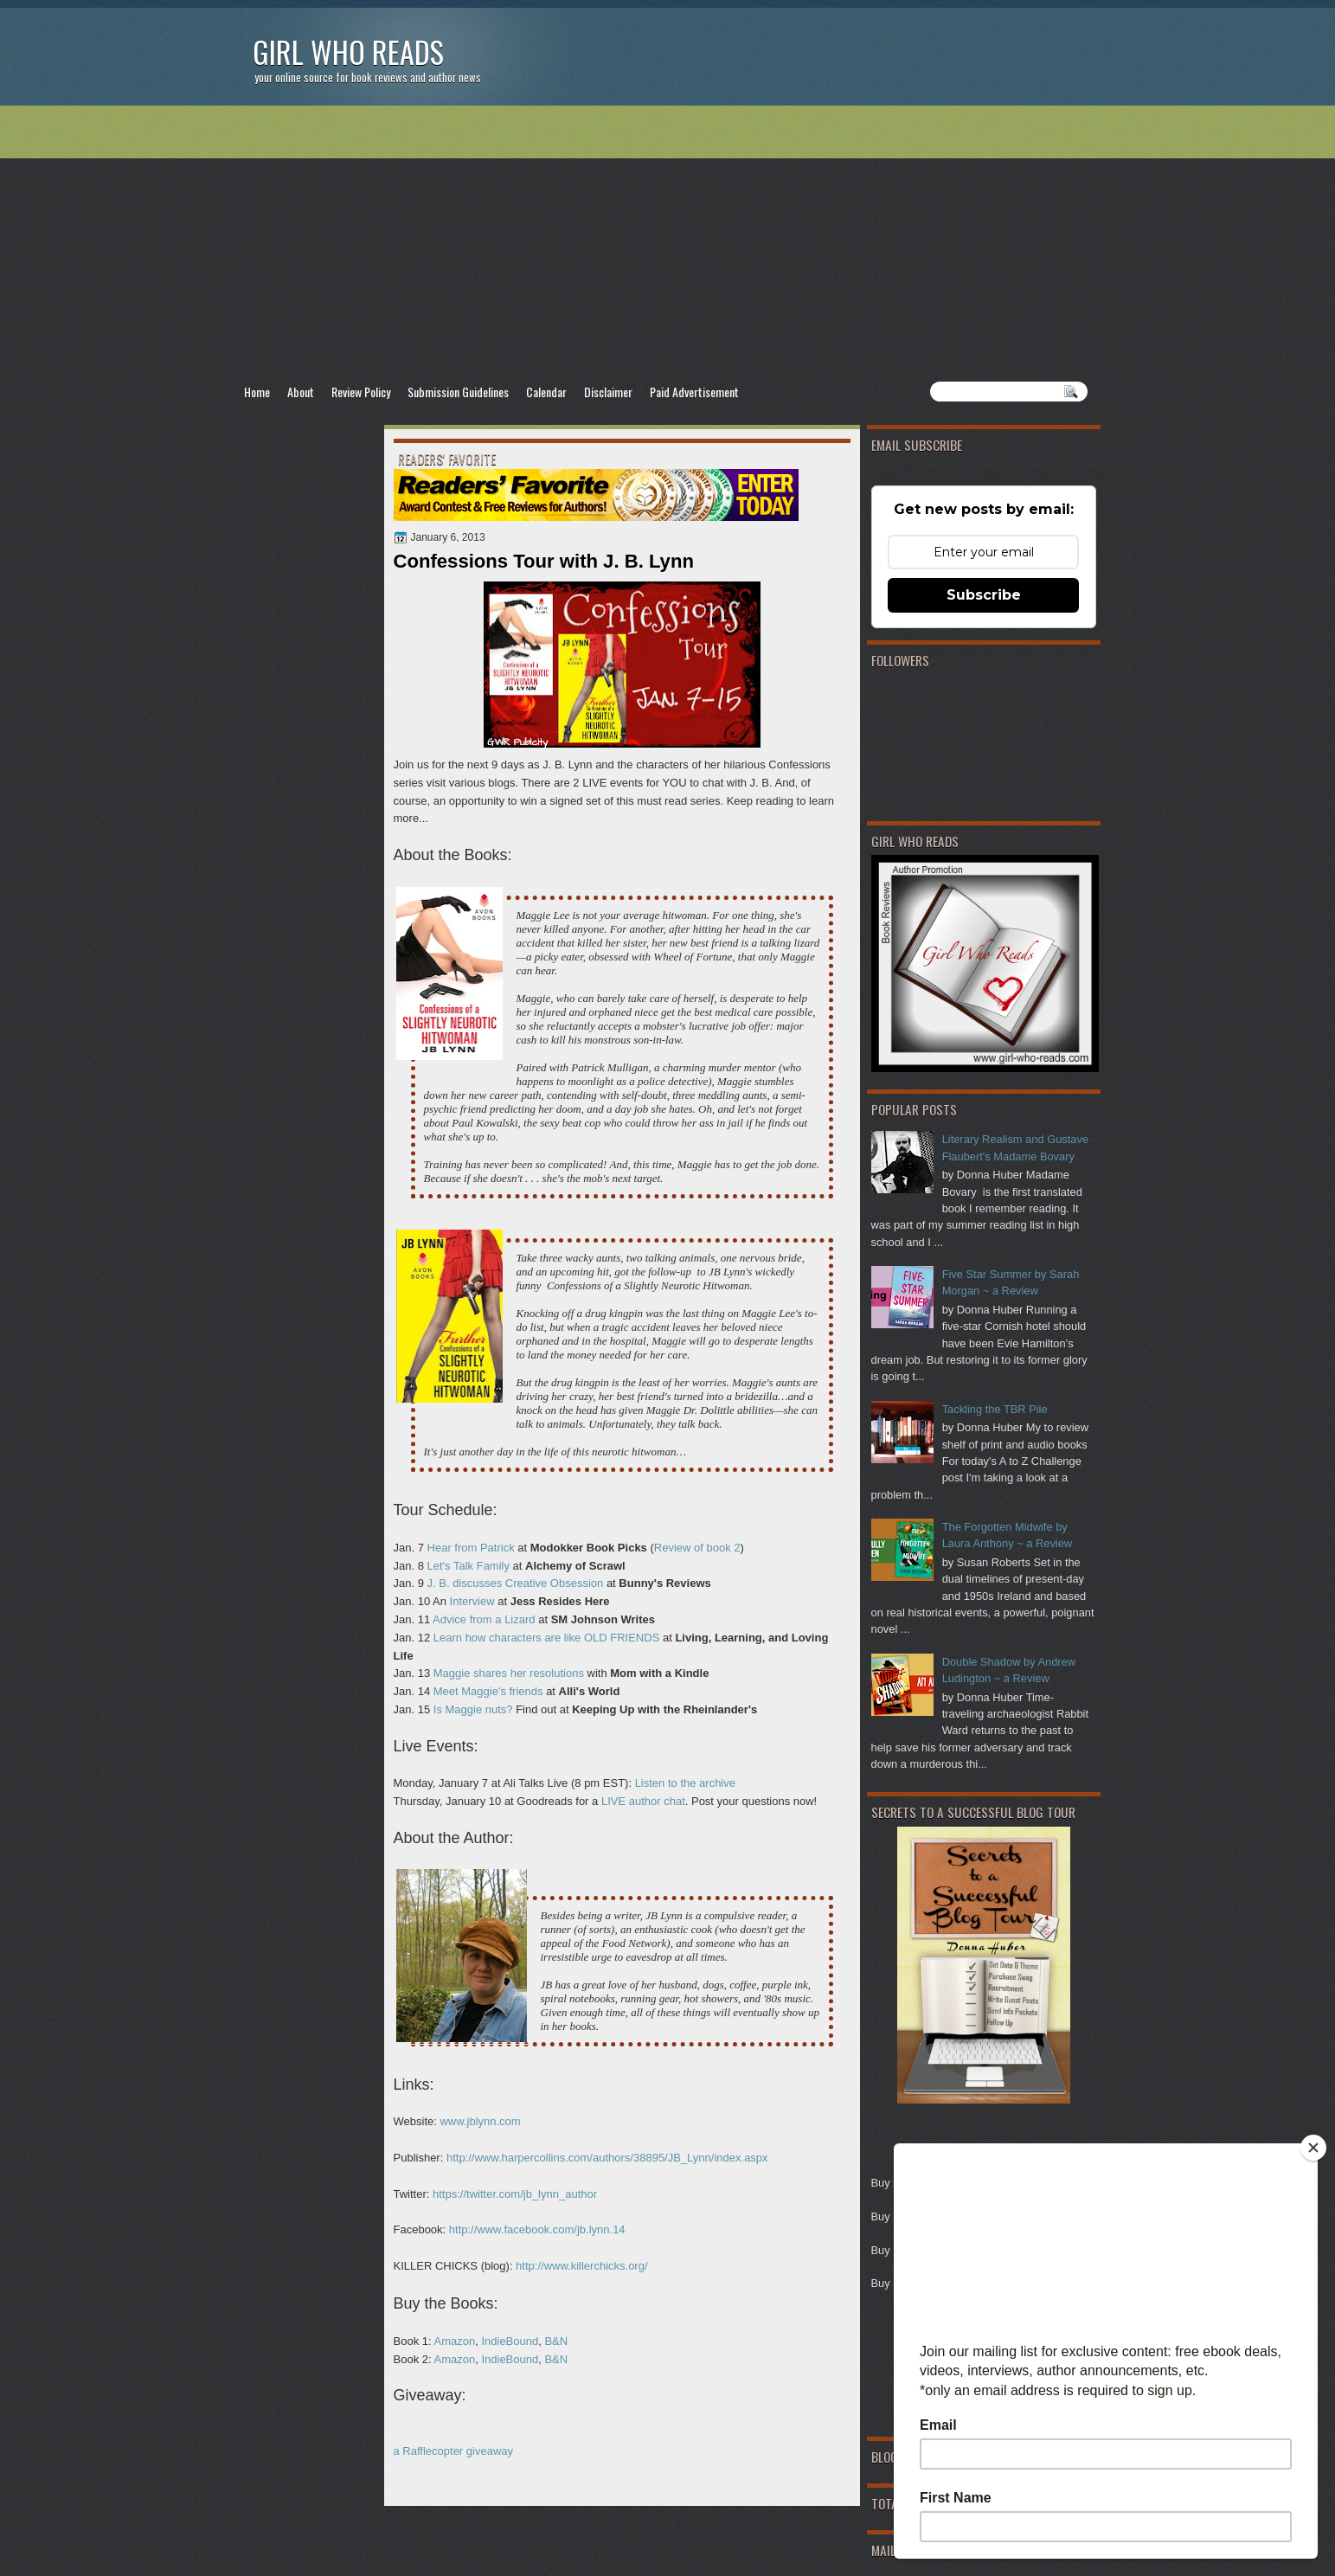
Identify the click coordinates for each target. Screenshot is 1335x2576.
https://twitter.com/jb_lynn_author (515, 2193)
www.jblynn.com (480, 2121)
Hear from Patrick (471, 1547)
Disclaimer (608, 391)
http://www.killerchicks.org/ (581, 2265)
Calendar (546, 391)
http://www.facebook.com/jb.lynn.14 (537, 2229)
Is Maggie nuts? (473, 1709)
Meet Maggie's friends (488, 1691)
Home (257, 391)
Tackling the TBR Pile (995, 1409)
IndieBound (509, 2341)
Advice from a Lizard (484, 1619)
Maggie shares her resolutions (508, 1673)
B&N (556, 2341)
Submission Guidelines (458, 391)
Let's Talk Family (468, 1565)
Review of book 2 (697, 1547)
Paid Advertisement (694, 391)
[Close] (1313, 2148)
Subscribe (984, 595)
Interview (472, 1601)
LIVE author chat (643, 1801)
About (300, 391)
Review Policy (360, 391)
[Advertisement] (668, 243)
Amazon (454, 2341)
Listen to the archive (685, 1782)
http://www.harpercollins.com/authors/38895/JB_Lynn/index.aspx (607, 2157)
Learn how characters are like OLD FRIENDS (546, 1637)
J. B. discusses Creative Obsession (517, 1583)
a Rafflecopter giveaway (454, 2450)
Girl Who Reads (348, 51)
